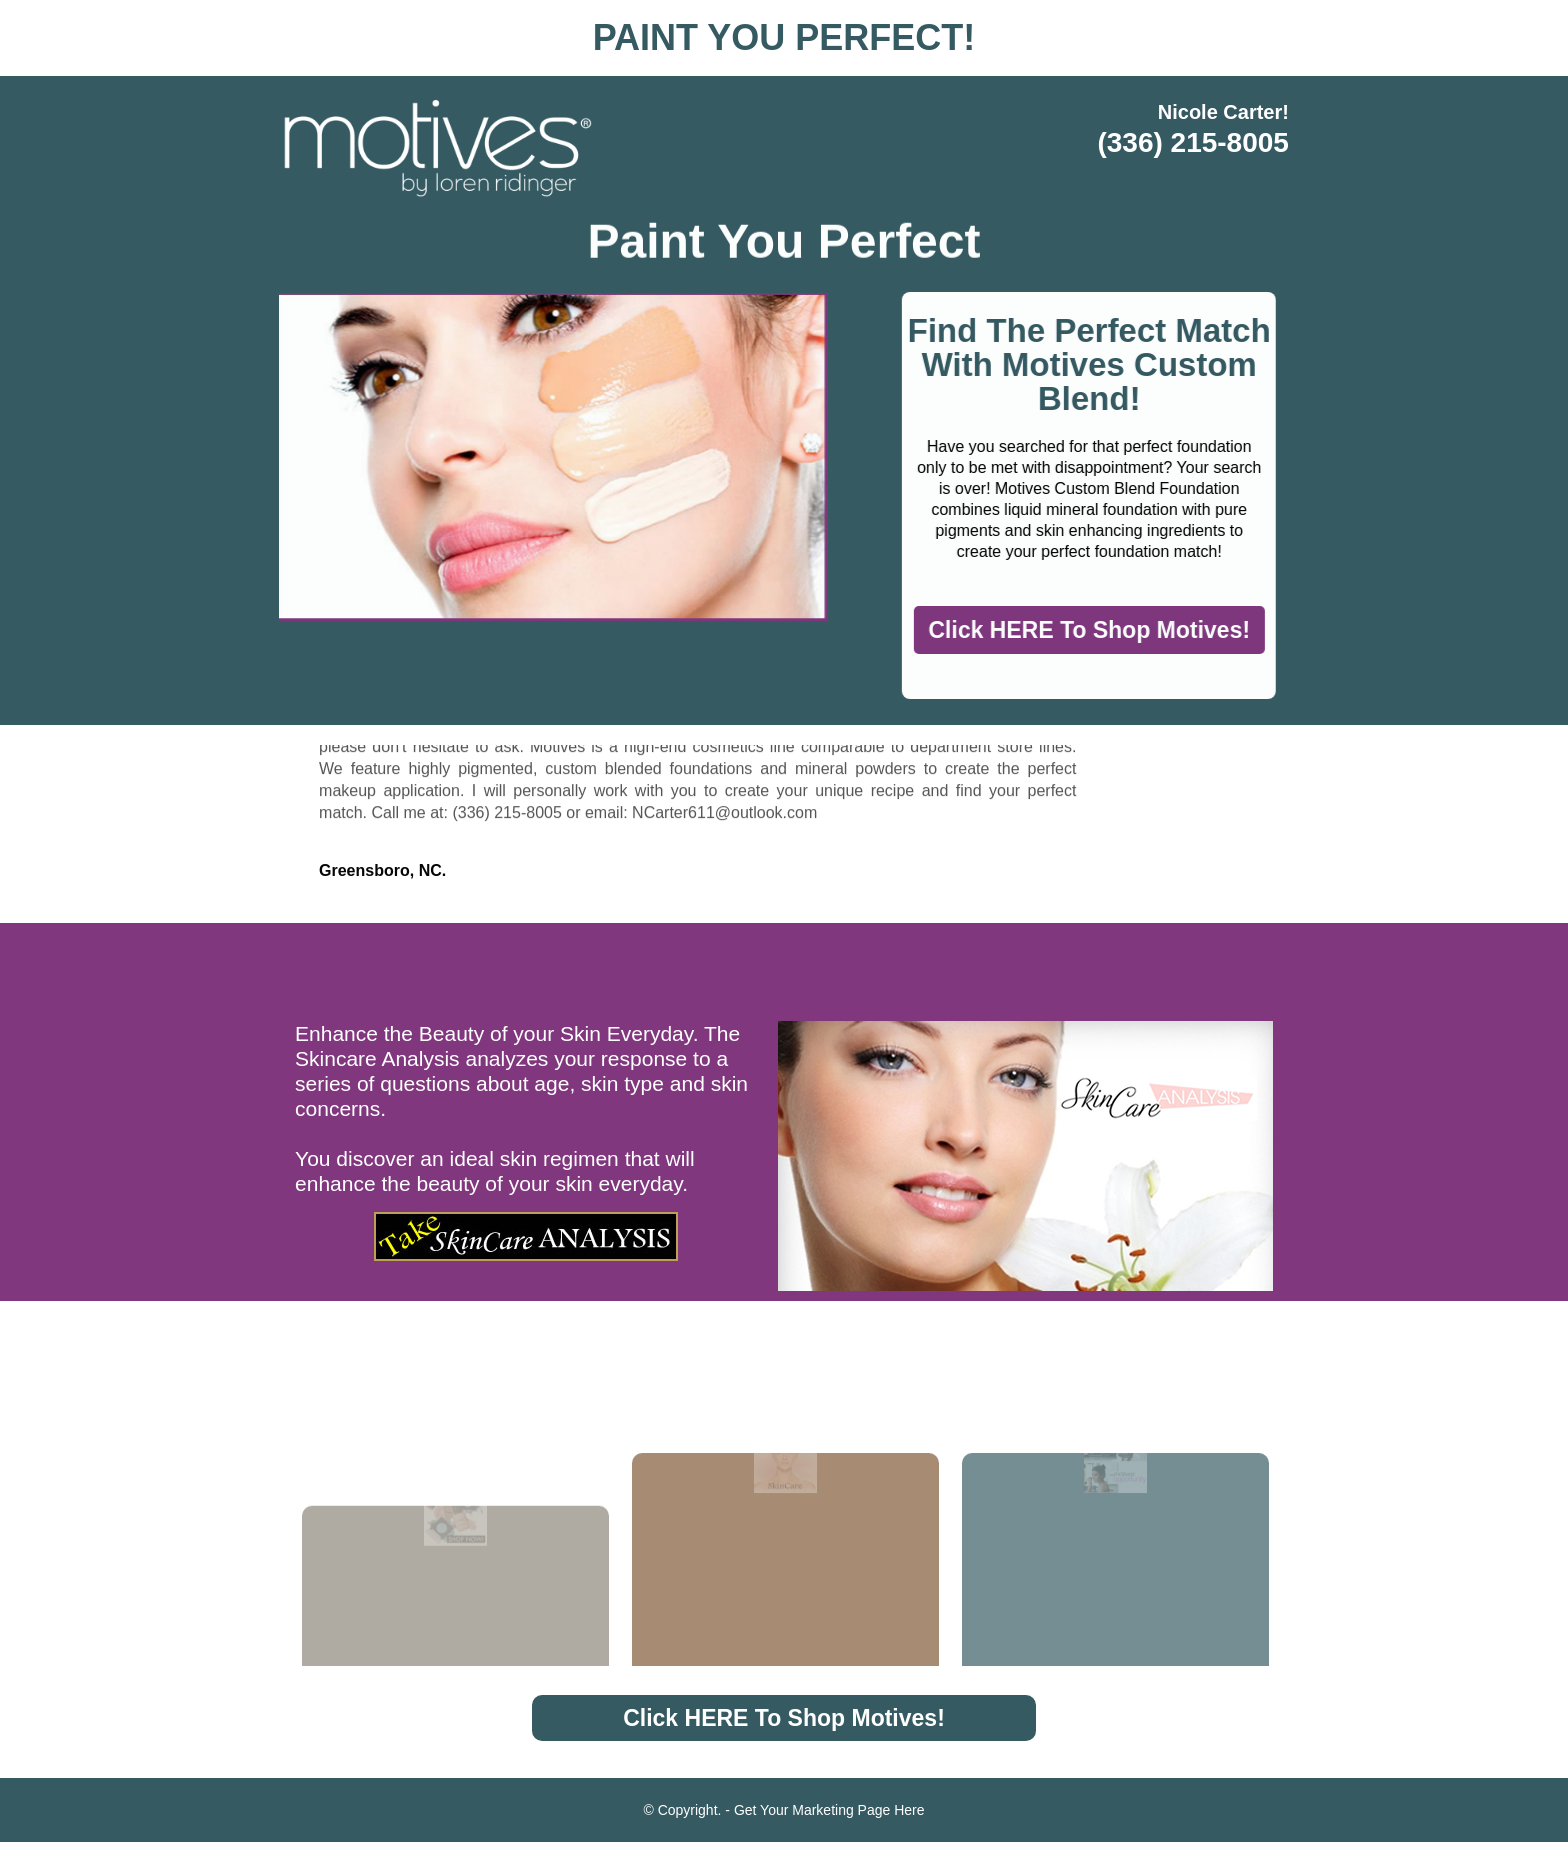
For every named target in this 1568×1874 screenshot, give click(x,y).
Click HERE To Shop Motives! (1125, 643)
